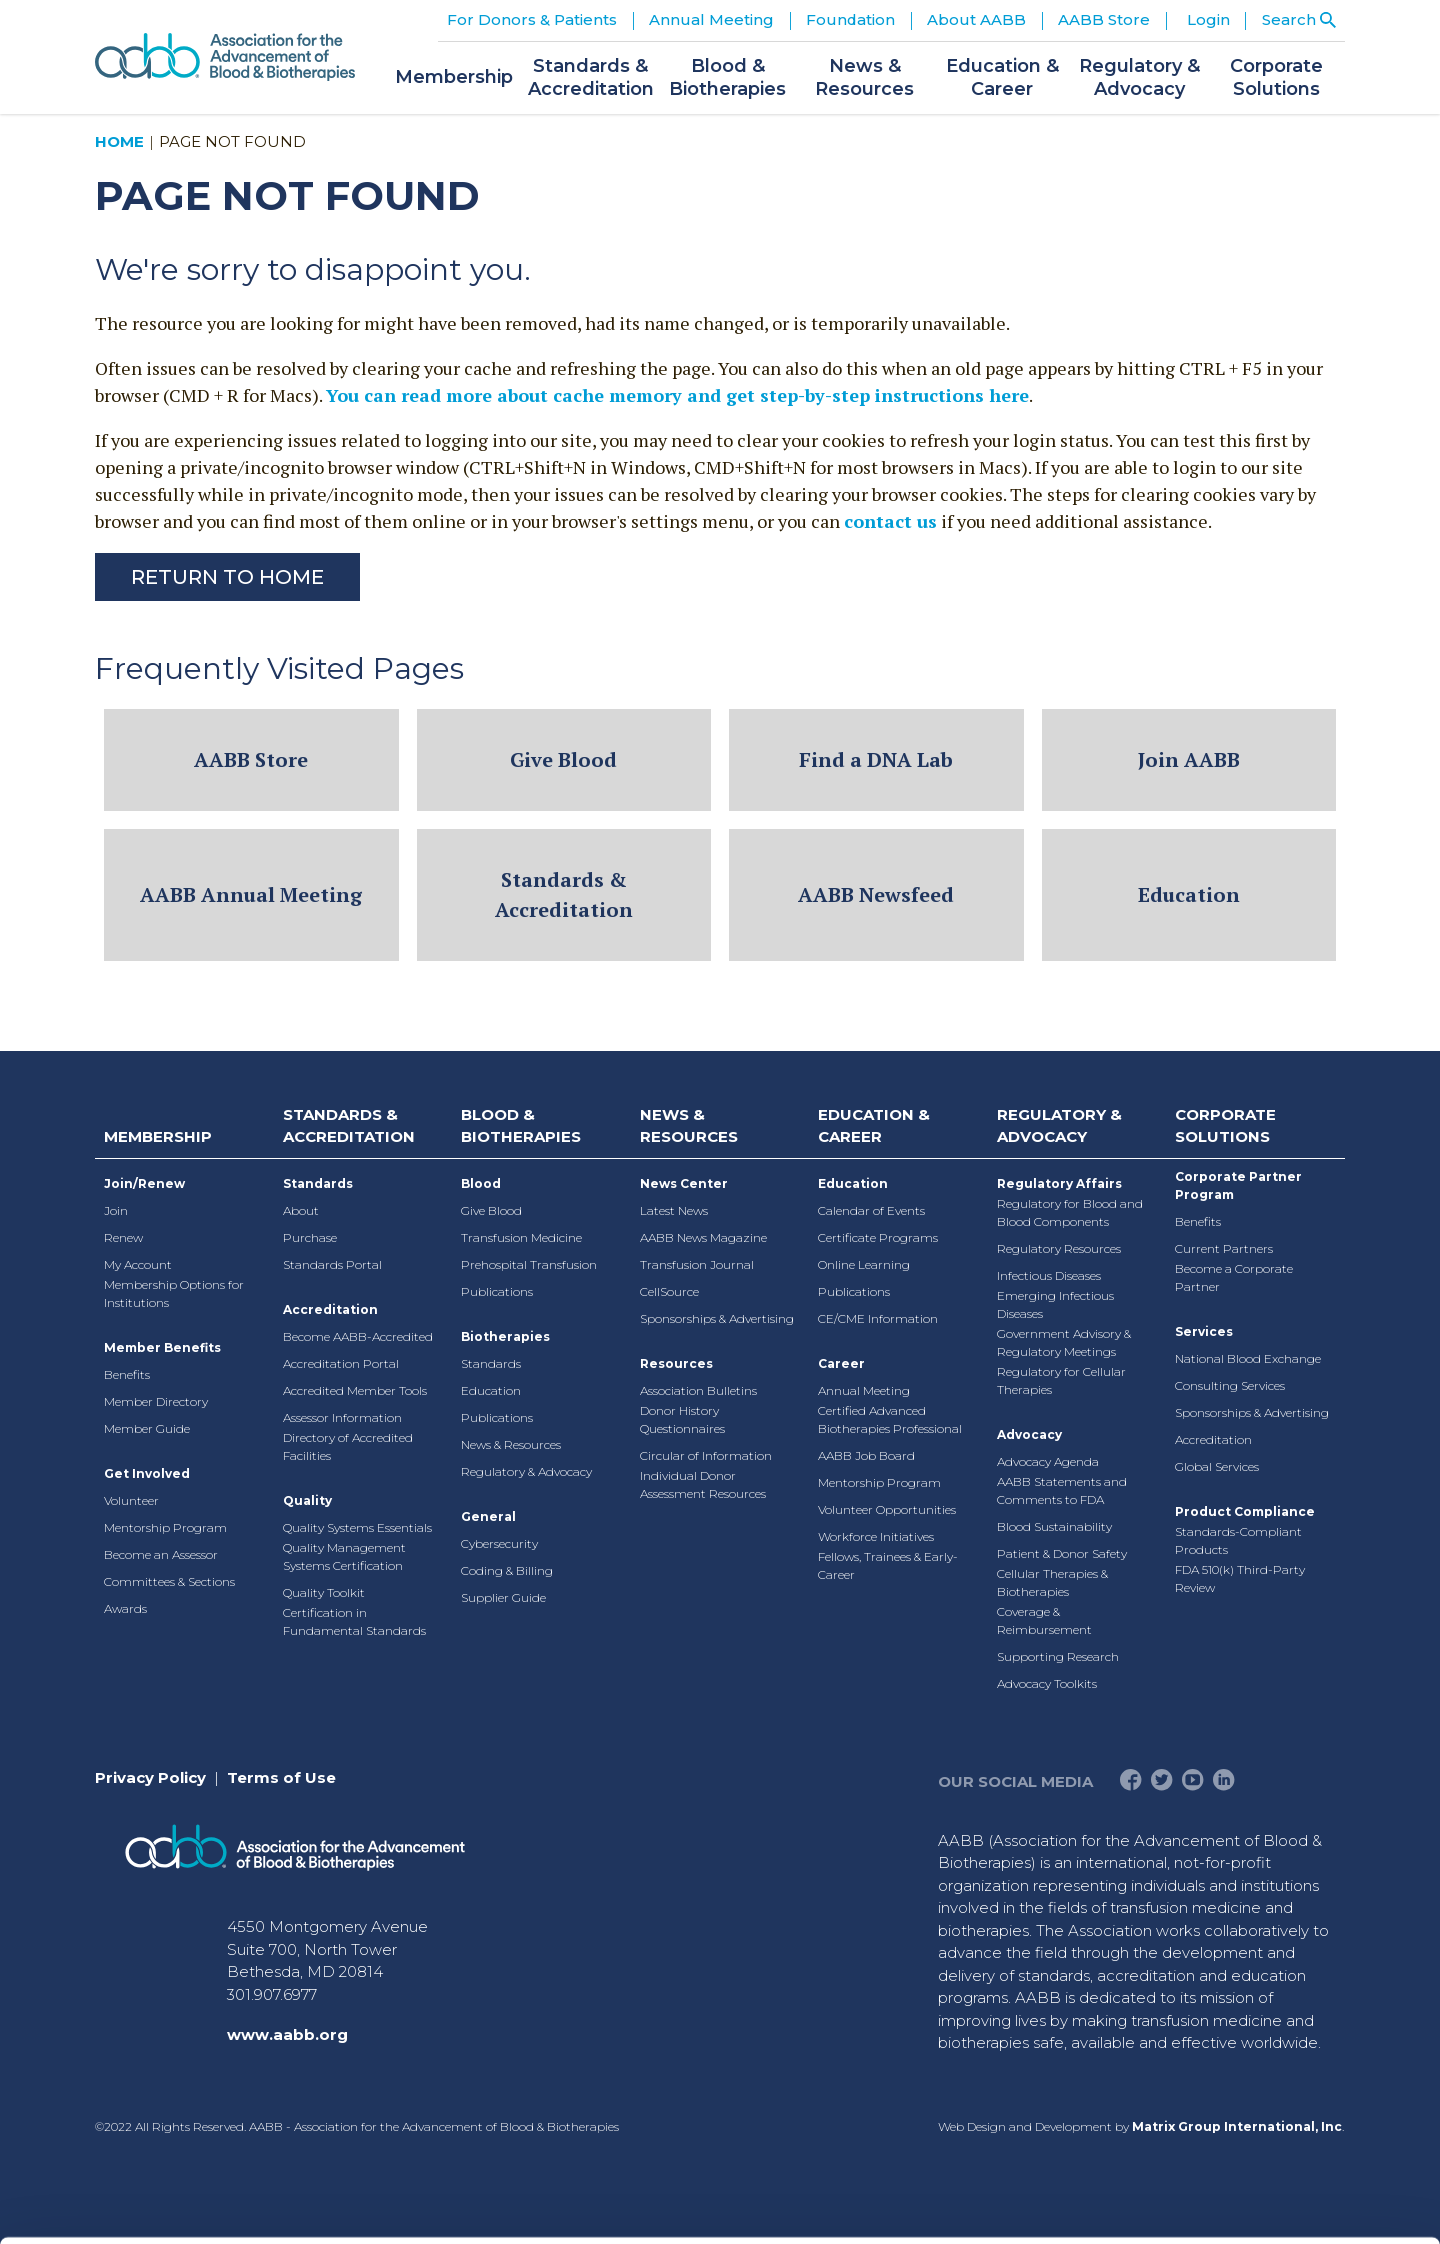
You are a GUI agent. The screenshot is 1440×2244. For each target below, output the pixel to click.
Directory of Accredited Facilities (348, 1446)
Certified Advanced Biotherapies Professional (890, 1419)
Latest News (674, 1210)
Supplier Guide (503, 1597)
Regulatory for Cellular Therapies (1061, 1380)
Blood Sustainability (1054, 1526)
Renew (123, 1237)
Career (841, 1363)
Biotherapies (505, 1336)
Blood (481, 1183)
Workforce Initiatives (876, 1536)
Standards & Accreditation (564, 894)
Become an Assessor (161, 1554)
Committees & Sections (169, 1581)
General (488, 1516)
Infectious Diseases (1049, 1275)
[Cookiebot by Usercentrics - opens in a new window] (129, 2205)
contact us (890, 521)
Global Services (1217, 1466)
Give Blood (563, 759)
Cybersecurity (499, 1543)
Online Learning (864, 1264)
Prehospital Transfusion (529, 1264)
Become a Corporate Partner (1234, 1277)
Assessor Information (342, 1417)
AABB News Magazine (703, 1237)
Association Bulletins (698, 1390)
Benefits (127, 1374)
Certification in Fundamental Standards (354, 1621)
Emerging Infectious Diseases (1055, 1304)
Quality (307, 1500)
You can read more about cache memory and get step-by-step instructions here (677, 395)
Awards (125, 1608)
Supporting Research (1058, 1656)
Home (119, 141)
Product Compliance (1245, 1511)
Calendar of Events (871, 1210)
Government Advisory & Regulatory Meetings (1064, 1342)
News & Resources (511, 1444)
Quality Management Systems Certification (344, 1556)
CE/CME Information (878, 1318)
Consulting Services (1230, 1385)
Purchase (310, 1237)
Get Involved (147, 1473)
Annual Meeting (864, 1390)
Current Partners (1224, 1248)
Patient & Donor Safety (1062, 1553)
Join (116, 1210)
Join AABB (1189, 759)
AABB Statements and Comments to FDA (1062, 1490)
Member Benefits (162, 1347)
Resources (676, 1363)
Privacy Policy (150, 1777)
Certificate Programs (878, 1237)
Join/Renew (144, 1183)
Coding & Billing (507, 1570)
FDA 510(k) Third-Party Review (1240, 1578)
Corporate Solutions (1225, 1126)
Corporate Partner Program (1238, 1185)
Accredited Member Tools (355, 1390)
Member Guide (147, 1428)
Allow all (1273, 1938)
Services (1204, 1331)
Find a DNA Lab (876, 759)
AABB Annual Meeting (251, 894)
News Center (684, 1183)
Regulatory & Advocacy (526, 1471)
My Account (138, 1264)
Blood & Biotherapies (521, 1126)
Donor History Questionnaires (682, 1419)
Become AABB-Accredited (358, 1336)
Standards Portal (332, 1264)
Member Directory (156, 1401)
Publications (497, 1291)
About (301, 1210)
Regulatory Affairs (1059, 1183)
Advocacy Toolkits (1047, 1683)
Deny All (1272, 2069)
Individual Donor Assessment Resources (703, 1484)
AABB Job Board (866, 1455)
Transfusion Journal (697, 1264)
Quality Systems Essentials (357, 1527)
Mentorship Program (165, 1527)
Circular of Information (706, 1455)
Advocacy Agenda (1048, 1461)
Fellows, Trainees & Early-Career (888, 1565)
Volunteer (131, 1500)
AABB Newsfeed (876, 894)
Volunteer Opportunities (887, 1509)
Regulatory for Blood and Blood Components (1070, 1212)
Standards (318, 1183)
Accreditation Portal (341, 1363)
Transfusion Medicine (521, 1237)
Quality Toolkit (324, 1592)
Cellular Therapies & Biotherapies (1052, 1582)
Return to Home (227, 577)
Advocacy (1029, 1434)
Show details (1049, 2204)
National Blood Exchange (1248, 1358)
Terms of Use (281, 1777)
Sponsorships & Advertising (717, 1318)
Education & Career (874, 1126)
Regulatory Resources (1059, 1248)
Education (1189, 894)
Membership (158, 1136)
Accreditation (330, 1309)
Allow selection (1272, 2003)
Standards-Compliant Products (1238, 1540)
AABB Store (251, 759)
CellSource (669, 1291)
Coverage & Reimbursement (1044, 1620)
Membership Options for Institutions (174, 1293)
